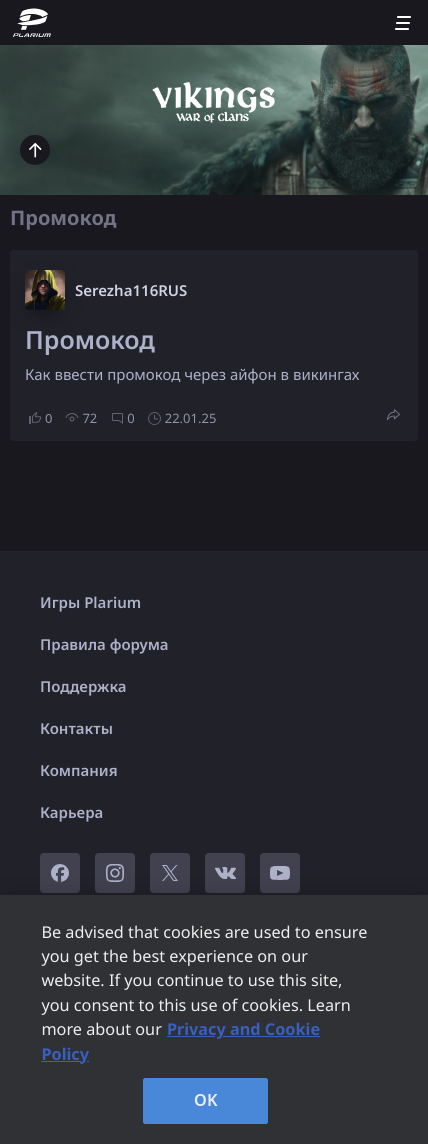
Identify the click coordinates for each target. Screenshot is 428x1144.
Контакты (76, 729)
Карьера (71, 813)
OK (206, 1100)
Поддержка (83, 687)
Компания (79, 771)
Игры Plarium (90, 603)
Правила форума (104, 645)
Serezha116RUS (131, 291)
